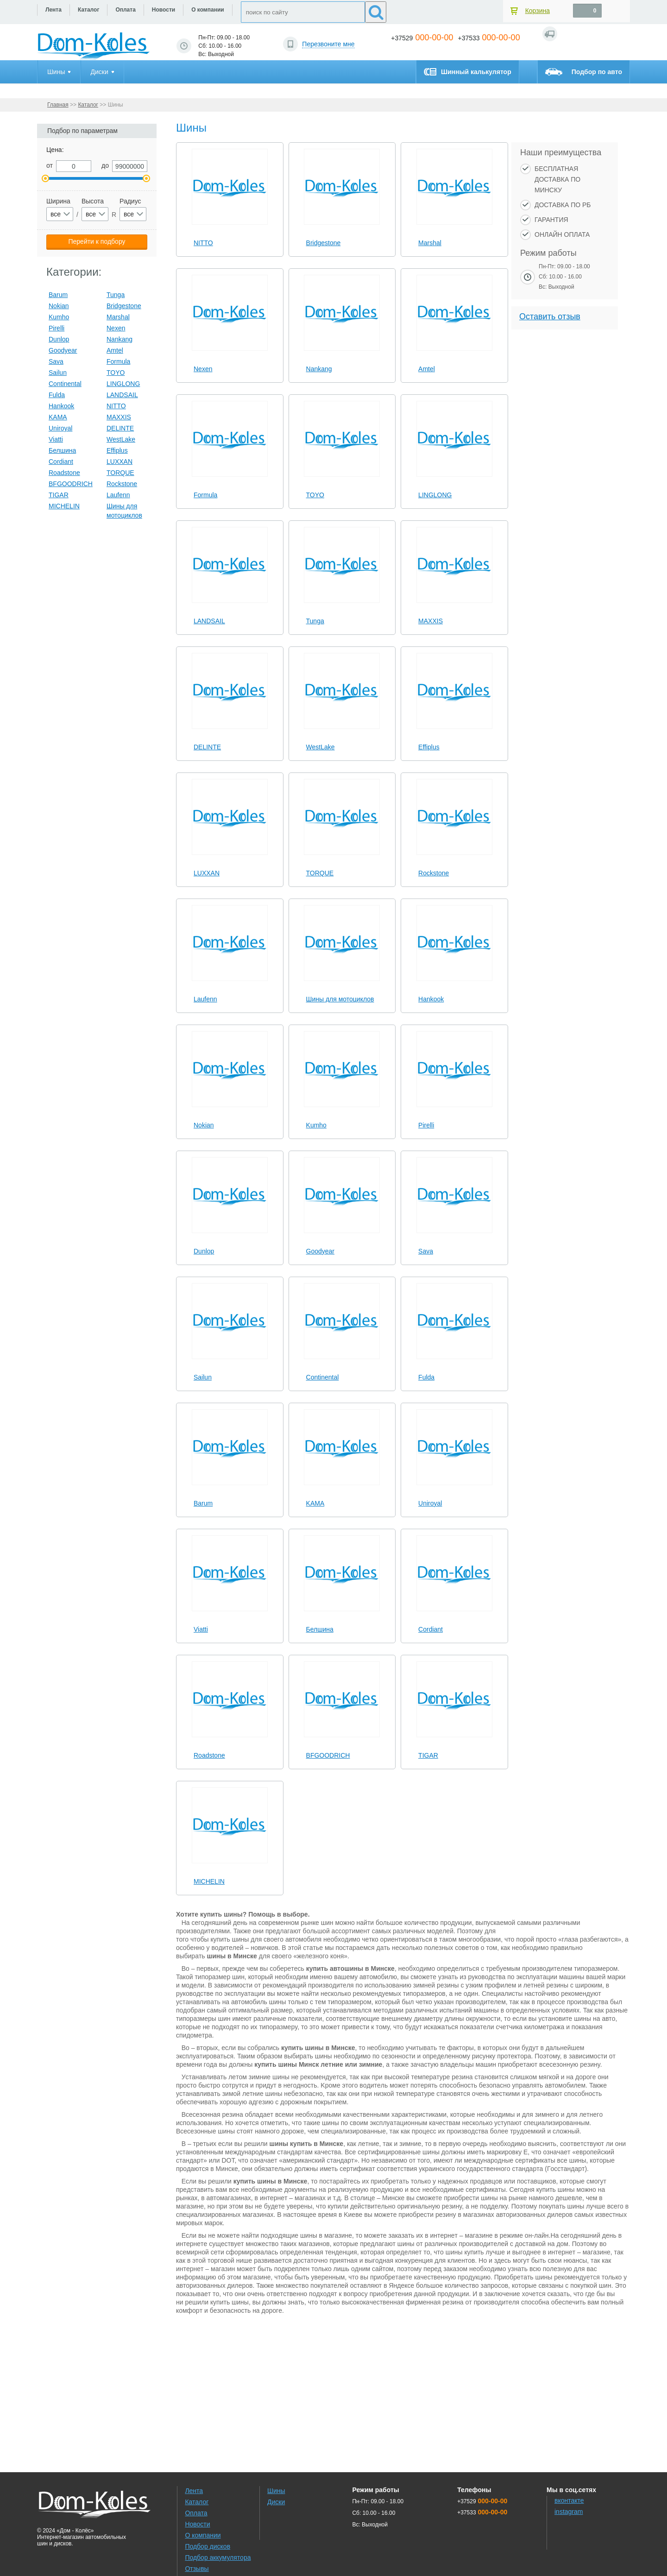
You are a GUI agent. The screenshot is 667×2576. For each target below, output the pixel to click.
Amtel (426, 369)
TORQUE (320, 873)
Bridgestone (323, 243)
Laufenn (205, 999)
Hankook (431, 999)
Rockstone (433, 873)
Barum (203, 1503)
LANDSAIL (209, 621)
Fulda (426, 1377)
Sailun (203, 1377)
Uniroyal (430, 1503)
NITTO (203, 243)
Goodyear (320, 1251)
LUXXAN (207, 873)
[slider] (229, 229)
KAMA (315, 1503)
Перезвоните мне (328, 44)
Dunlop (204, 1251)
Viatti (201, 1629)
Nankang (319, 369)
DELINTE (207, 747)
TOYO (315, 495)
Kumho (316, 1125)
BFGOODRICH (328, 1755)
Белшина (320, 1629)
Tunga (315, 621)
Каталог (88, 104)
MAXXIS (430, 621)
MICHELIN (209, 1881)
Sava (425, 1251)
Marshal (429, 243)
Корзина (537, 10)
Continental (322, 1377)
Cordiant (430, 1629)
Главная (58, 104)
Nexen (203, 369)
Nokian (204, 1125)
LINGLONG (435, 495)
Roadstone (209, 1755)
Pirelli (426, 1125)
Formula (205, 495)
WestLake (320, 747)
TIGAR (428, 1755)
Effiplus (429, 747)
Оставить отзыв (549, 316)
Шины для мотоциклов (340, 999)
